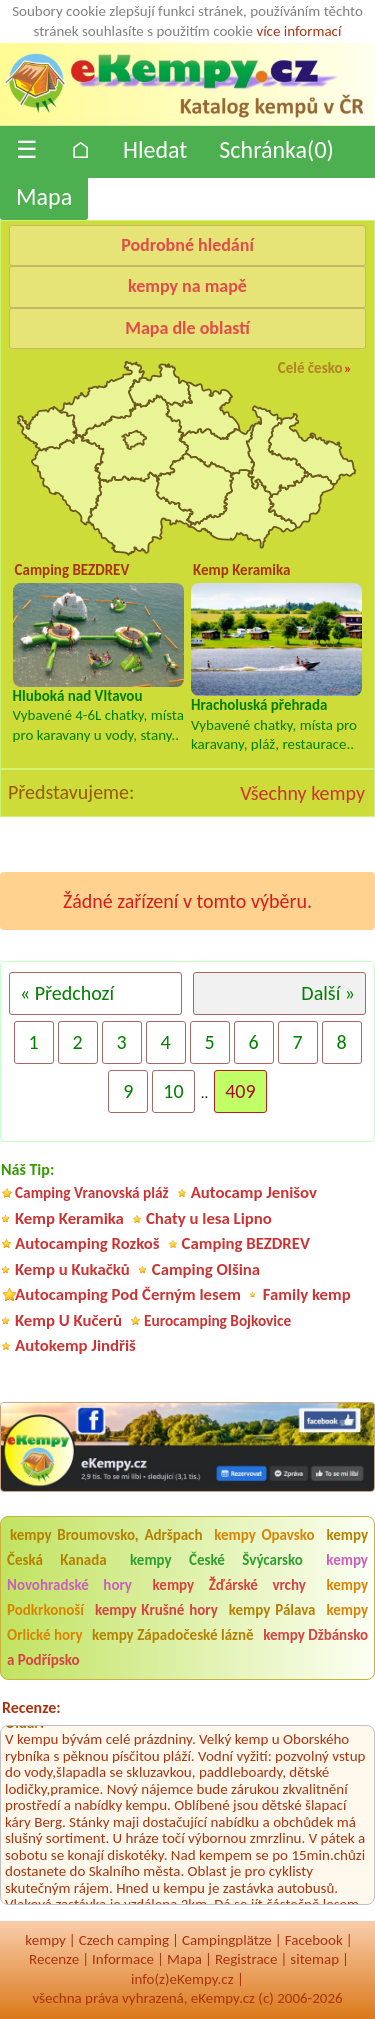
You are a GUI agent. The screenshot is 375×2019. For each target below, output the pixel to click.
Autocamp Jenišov (254, 1192)
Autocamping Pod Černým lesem (128, 1294)
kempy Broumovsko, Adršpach (106, 1535)
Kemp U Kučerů (68, 1320)
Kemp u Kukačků (72, 1269)
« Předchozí (67, 993)
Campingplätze (227, 1940)
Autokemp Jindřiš (75, 1345)
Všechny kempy (302, 793)
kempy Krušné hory (156, 1610)
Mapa (44, 196)
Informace (123, 1959)
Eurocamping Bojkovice (217, 1320)
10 (173, 1091)
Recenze (54, 1959)
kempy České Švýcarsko (216, 1560)
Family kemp (307, 1294)
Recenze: (31, 1707)
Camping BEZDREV (246, 1243)
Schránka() (276, 149)
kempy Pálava (272, 1610)
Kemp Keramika (69, 1218)
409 (240, 1091)
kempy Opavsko (264, 1535)
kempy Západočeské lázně (173, 1635)
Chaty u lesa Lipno (209, 1218)
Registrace (246, 1959)
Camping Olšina (206, 1269)
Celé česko (310, 368)
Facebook (314, 1940)
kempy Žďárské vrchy (229, 1585)
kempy (45, 1940)
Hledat (155, 149)
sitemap (314, 1959)
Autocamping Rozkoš (87, 1243)
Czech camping (124, 1940)
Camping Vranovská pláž (92, 1192)
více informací (298, 31)
